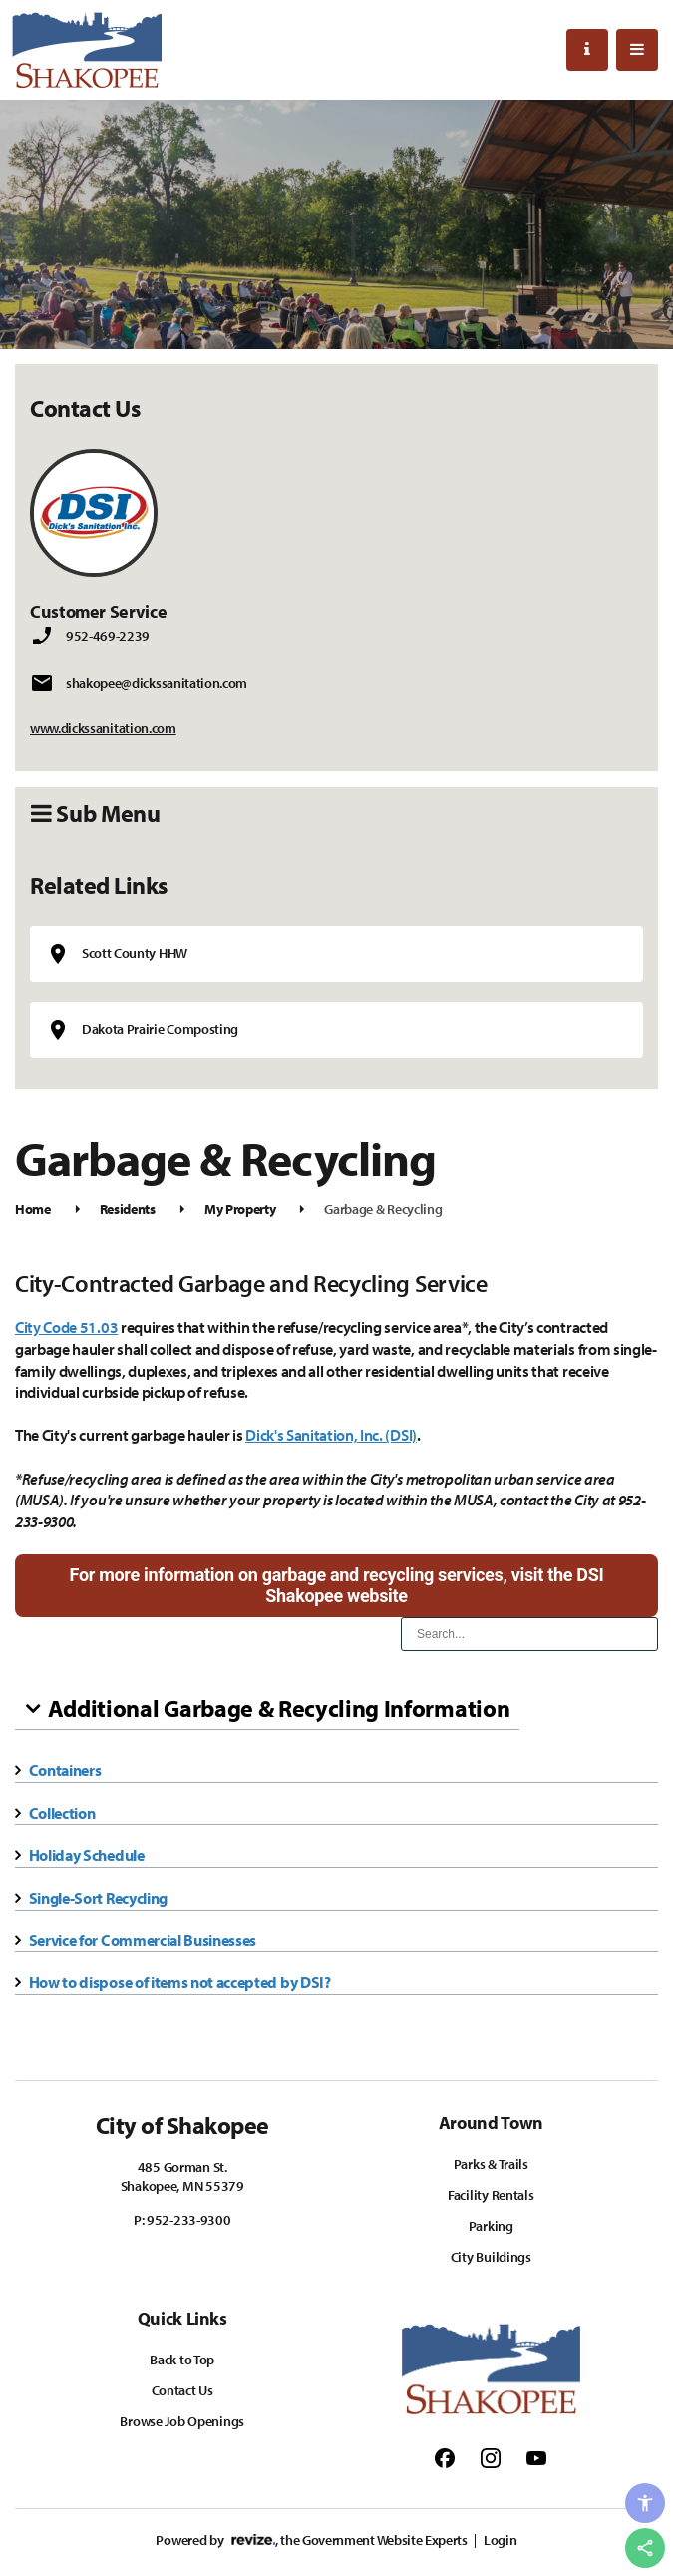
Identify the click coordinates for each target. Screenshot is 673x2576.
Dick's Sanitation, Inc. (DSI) (331, 1435)
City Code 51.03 (66, 1327)
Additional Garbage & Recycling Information (279, 1708)
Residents (128, 1209)
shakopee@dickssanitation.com (156, 683)
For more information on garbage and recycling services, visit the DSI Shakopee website (337, 1585)
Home (33, 1209)
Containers (65, 1770)
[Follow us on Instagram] (491, 2457)
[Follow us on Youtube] (536, 2457)
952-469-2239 (108, 635)
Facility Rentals (491, 2195)
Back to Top (182, 2359)
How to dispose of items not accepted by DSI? (180, 1982)
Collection (62, 1813)
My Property (239, 1209)
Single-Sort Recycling (98, 1898)
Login (500, 2540)
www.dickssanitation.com (103, 728)
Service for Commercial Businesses (142, 1940)
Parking (491, 2226)
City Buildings (491, 2257)
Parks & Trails (491, 2164)
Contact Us (182, 2390)
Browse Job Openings (182, 2421)
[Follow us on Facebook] (445, 2457)
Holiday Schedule (87, 1855)
